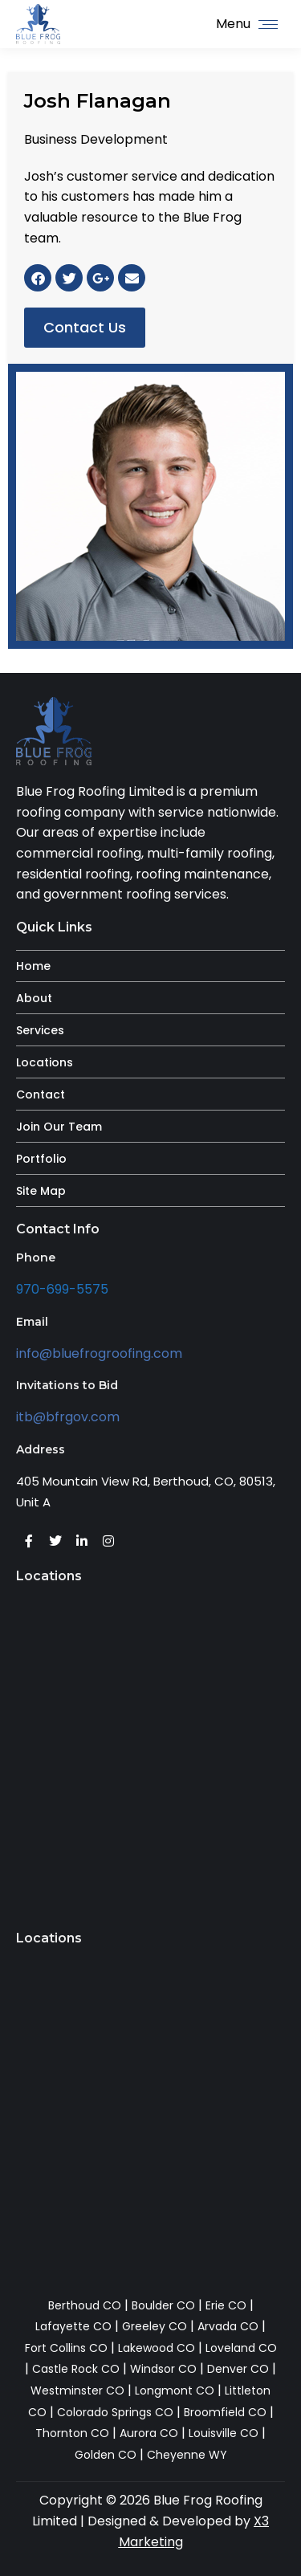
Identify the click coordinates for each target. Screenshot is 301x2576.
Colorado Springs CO (115, 2412)
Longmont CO (174, 2390)
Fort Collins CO (66, 2348)
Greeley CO (154, 2326)
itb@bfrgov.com (68, 1417)
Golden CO (105, 2455)
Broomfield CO (225, 2412)
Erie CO (225, 2305)
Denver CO (238, 2369)
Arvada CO (227, 2326)
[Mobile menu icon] (247, 24)
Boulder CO (163, 2305)
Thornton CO (72, 2433)
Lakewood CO (156, 2348)
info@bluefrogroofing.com (99, 1353)
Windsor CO (163, 2369)
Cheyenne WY (187, 2455)
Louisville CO (223, 2433)
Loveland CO (241, 2348)
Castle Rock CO (76, 2369)
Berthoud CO (84, 2305)
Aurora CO (149, 2433)
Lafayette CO (73, 2326)
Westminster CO (77, 2390)
